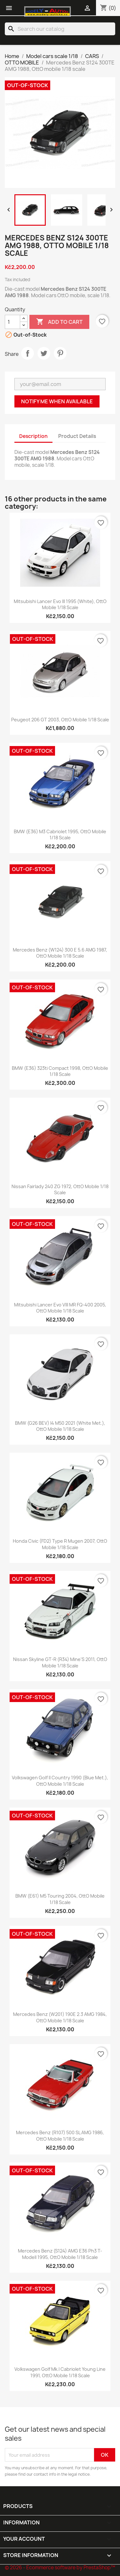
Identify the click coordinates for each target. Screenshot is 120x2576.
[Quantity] (12, 322)
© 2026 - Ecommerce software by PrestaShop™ (60, 2567)
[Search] (60, 28)
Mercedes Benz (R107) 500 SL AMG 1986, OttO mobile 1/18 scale (60, 2135)
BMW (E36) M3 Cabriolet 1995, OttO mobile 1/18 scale (60, 834)
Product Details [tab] (77, 436)
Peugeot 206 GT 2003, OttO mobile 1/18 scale (60, 720)
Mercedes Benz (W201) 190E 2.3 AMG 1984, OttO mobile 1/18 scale (60, 2017)
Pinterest (60, 353)
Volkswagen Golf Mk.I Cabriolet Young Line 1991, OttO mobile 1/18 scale (60, 2372)
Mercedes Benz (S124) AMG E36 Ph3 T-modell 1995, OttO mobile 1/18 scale (60, 2254)
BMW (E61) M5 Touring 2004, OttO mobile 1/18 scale (60, 1899)
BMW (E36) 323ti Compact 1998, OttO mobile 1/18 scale (60, 1071)
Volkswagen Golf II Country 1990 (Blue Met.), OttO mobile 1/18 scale (60, 1781)
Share (27, 353)
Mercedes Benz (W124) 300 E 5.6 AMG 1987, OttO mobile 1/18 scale (60, 953)
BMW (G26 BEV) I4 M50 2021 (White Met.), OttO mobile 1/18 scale (60, 1426)
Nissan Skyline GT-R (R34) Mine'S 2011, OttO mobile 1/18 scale (60, 1662)
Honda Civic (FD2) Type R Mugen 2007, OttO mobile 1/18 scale (60, 1544)
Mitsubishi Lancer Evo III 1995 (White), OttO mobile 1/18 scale (60, 604)
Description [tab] (33, 436)
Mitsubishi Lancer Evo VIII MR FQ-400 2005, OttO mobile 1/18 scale (60, 1308)
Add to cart (59, 322)
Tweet (43, 353)
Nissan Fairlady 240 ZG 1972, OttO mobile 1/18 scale (60, 1189)
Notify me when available (57, 401)
